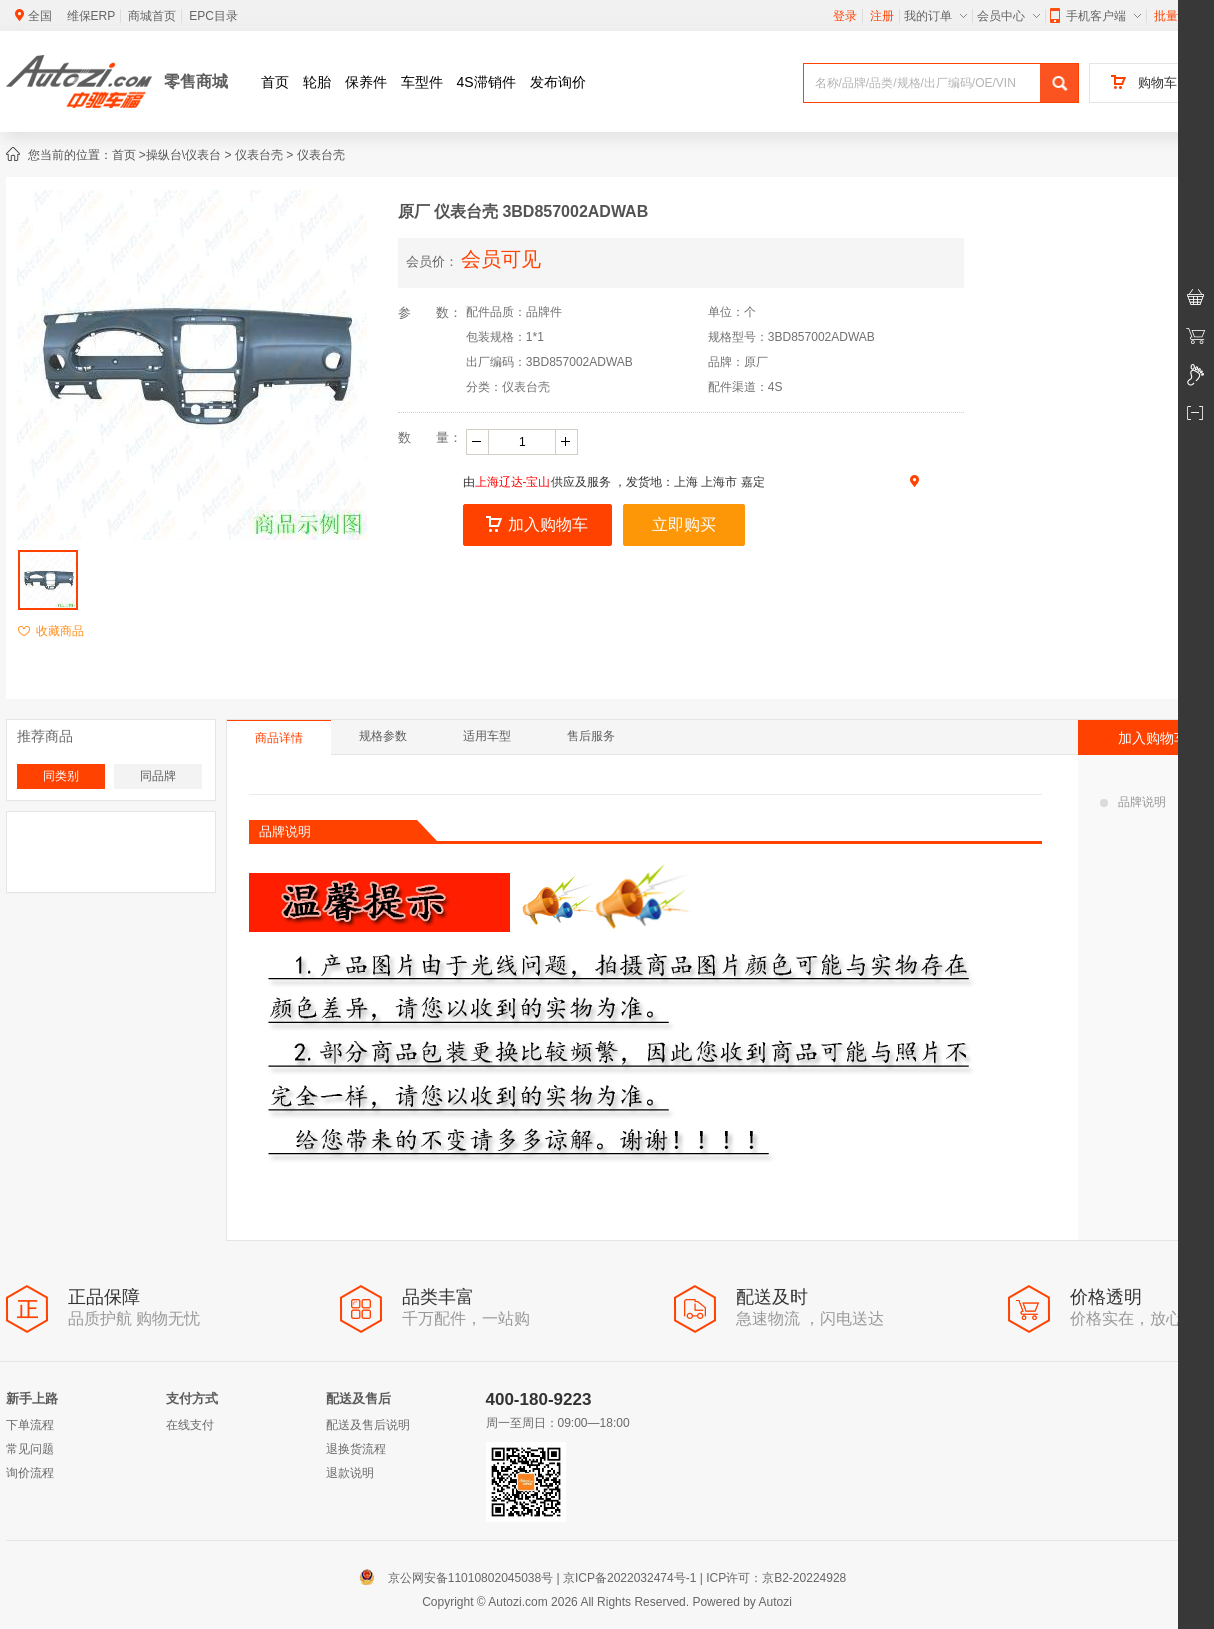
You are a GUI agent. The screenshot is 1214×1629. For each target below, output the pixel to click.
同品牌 (158, 776)
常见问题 (30, 1449)
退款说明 (350, 1473)
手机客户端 (1095, 16)
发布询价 (558, 82)
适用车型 (487, 736)
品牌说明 (1133, 802)
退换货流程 (356, 1449)
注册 (882, 16)
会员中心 (1008, 16)
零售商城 (196, 81)
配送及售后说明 (368, 1425)
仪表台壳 (259, 155)
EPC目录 (213, 16)
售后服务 (591, 736)
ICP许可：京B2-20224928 (776, 1578)
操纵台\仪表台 (183, 155)
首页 (275, 82)
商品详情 (279, 738)
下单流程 (30, 1425)
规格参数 (383, 736)
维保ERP (91, 16)
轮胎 (317, 82)
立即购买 (684, 524)
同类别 (61, 776)
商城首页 (152, 16)
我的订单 (935, 16)
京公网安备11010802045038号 (460, 1578)
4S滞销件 (486, 82)
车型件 (422, 82)
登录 (845, 16)
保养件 (366, 82)
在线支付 (190, 1425)
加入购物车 (537, 524)
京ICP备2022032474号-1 (629, 1578)
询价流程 (30, 1473)
